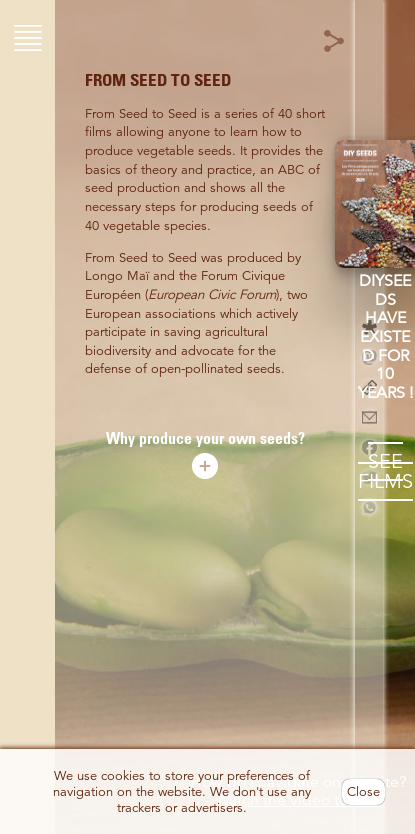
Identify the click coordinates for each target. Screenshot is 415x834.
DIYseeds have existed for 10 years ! (385, 337)
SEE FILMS (385, 472)
